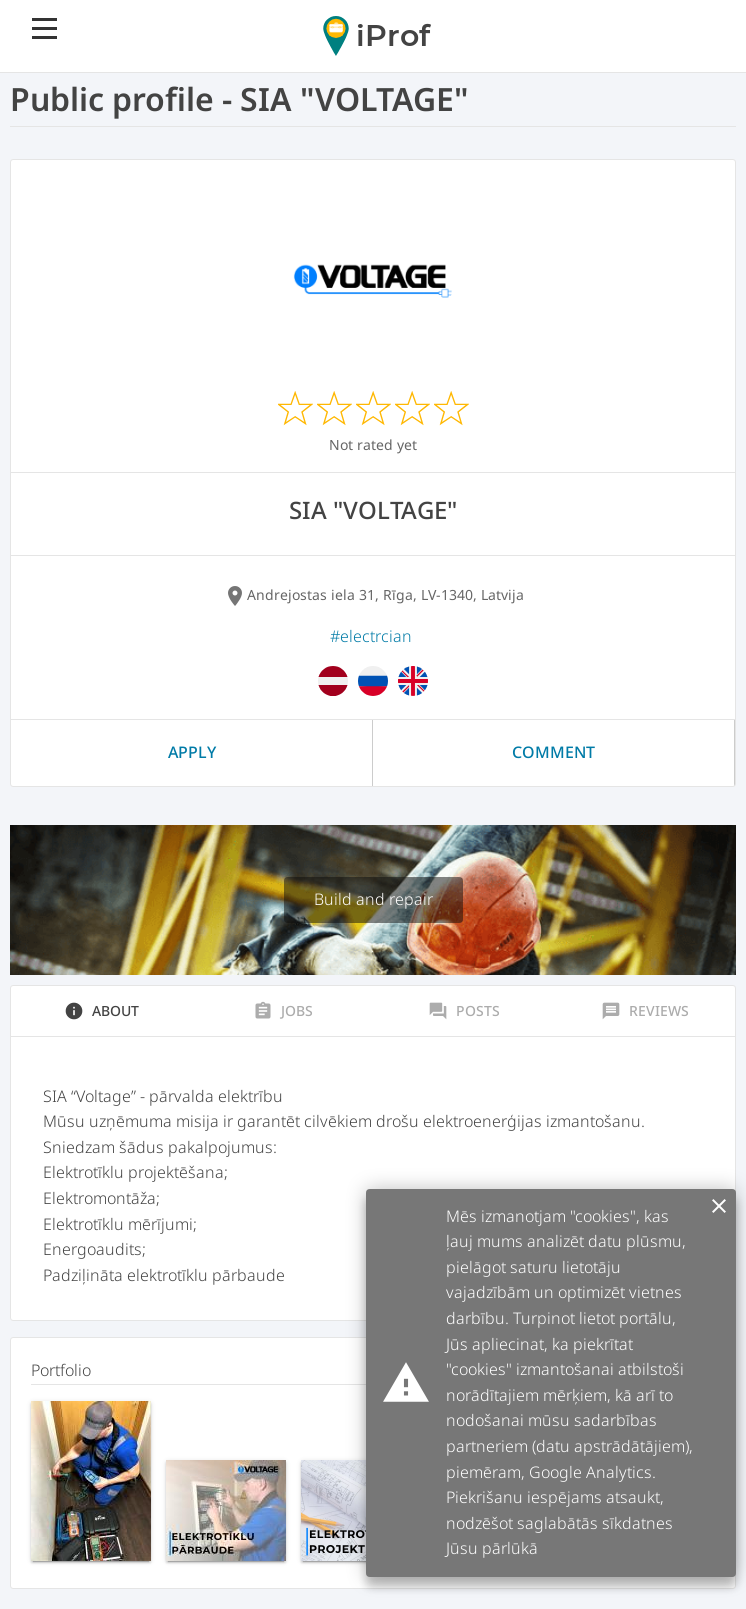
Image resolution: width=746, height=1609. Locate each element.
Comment (553, 752)
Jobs (283, 1011)
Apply (192, 752)
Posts (464, 1011)
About (101, 1011)
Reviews (645, 1011)
